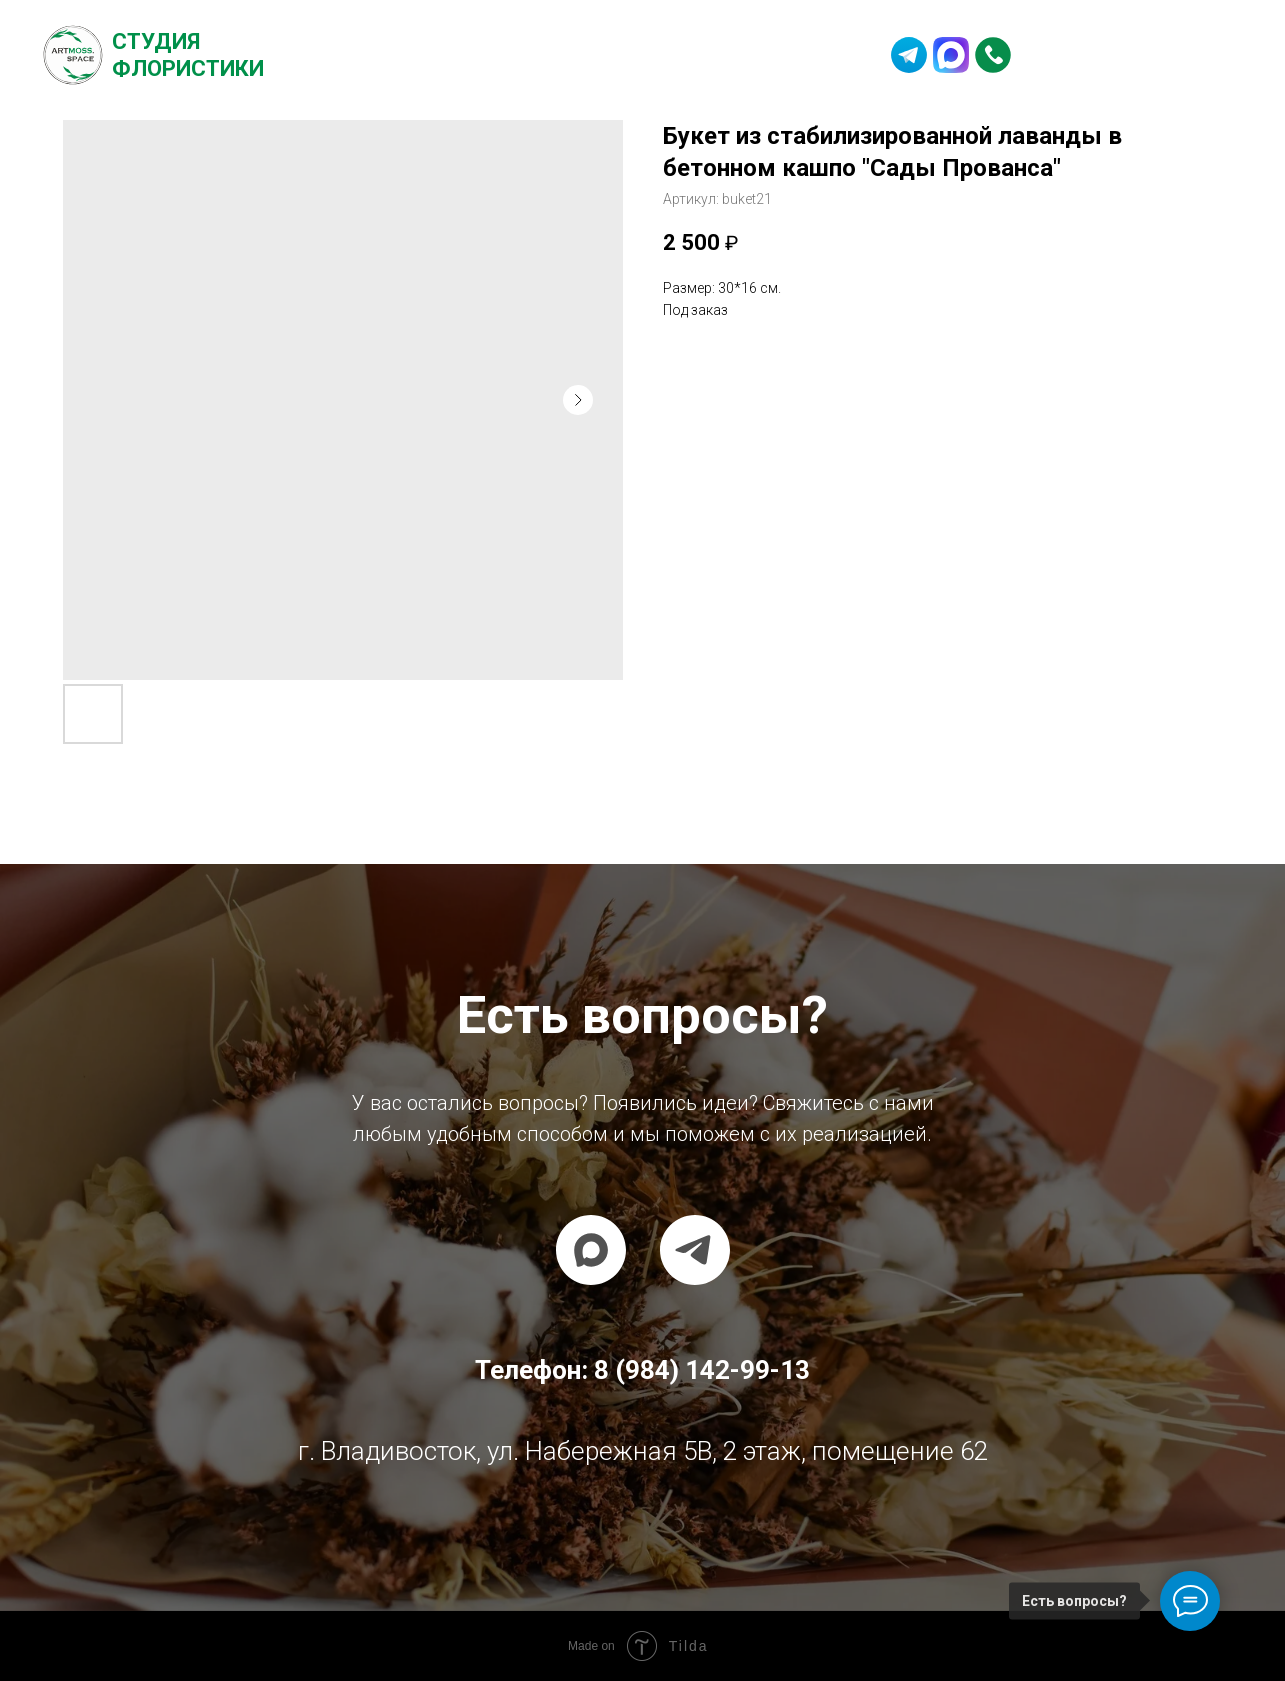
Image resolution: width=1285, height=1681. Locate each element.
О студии (383, 54)
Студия (156, 41)
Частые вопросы (630, 54)
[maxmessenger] (591, 1250)
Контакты (779, 54)
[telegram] (695, 1250)
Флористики (188, 68)
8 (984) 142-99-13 (1135, 55)
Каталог (489, 54)
